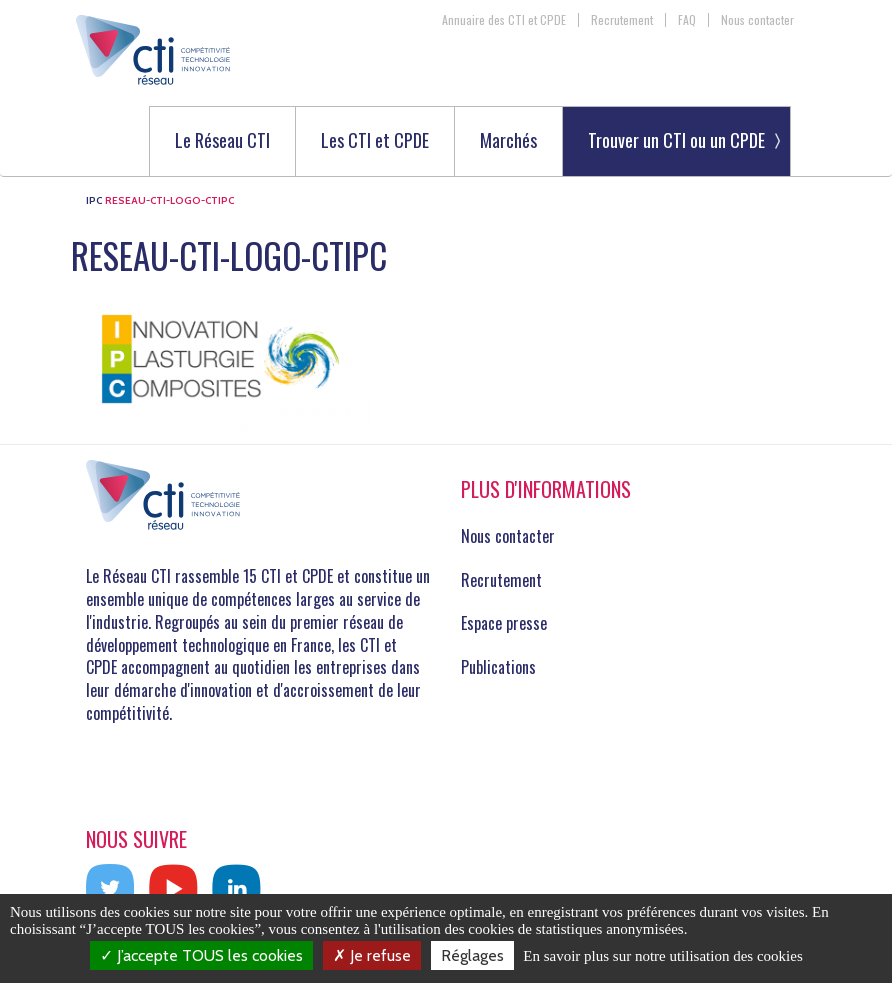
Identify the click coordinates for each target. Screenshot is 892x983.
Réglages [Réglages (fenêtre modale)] (472, 955)
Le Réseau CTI (222, 141)
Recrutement (622, 20)
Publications (498, 667)
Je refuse (372, 955)
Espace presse (504, 623)
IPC (94, 200)
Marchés (508, 141)
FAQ (687, 20)
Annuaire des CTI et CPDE (504, 20)
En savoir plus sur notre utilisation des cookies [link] (663, 956)
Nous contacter (757, 20)
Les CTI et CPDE (375, 141)
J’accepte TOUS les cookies (201, 955)
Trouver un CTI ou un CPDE (676, 140)
